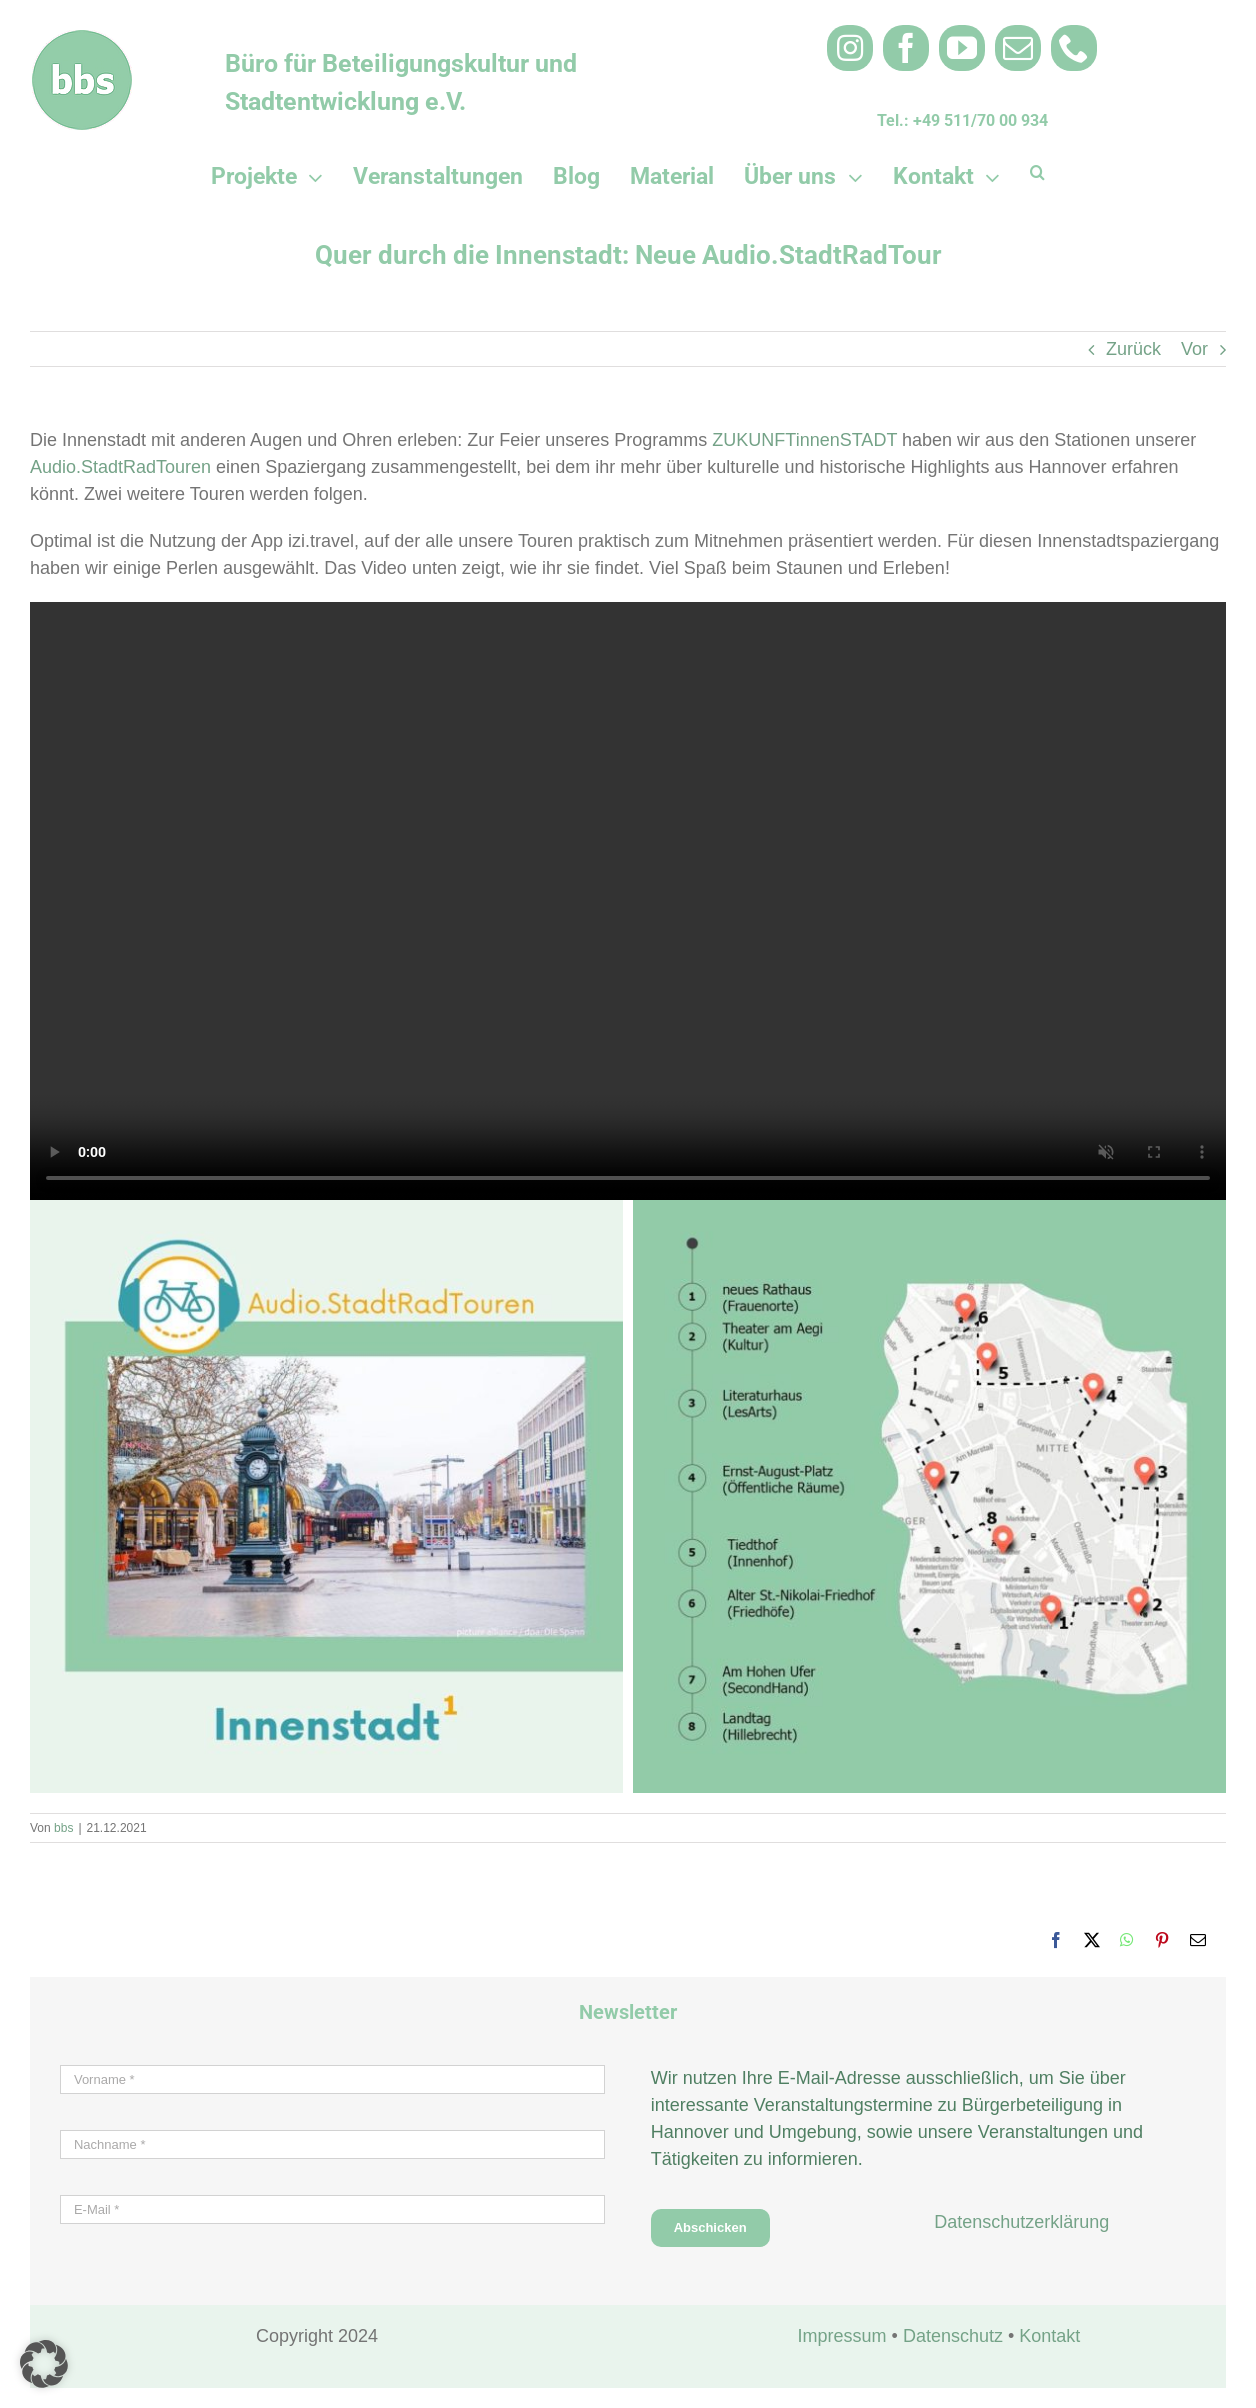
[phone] (1074, 48)
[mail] (1018, 48)
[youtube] (962, 48)
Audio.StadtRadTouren (120, 467)
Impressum (842, 2336)
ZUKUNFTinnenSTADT (804, 440)
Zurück (1133, 349)
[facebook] (906, 48)
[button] (1037, 172)
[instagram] (850, 48)
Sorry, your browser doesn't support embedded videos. (628, 901)
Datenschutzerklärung (1021, 2222)
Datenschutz (953, 2336)
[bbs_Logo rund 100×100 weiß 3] (82, 39)
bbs (63, 1828)
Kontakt (1049, 2336)
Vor (1194, 349)
